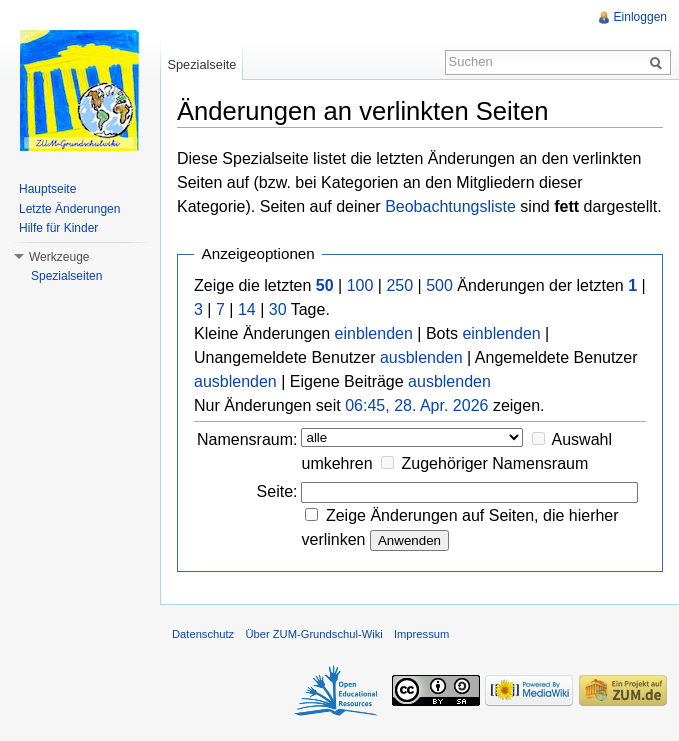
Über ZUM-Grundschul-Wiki (313, 634)
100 (360, 285)
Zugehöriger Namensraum (495, 463)
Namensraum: (247, 439)
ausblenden (421, 357)
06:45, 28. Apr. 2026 (416, 405)
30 (278, 309)
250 (399, 285)
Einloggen (640, 17)
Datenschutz (203, 634)
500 (439, 285)
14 (247, 309)
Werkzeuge (59, 257)
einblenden (374, 333)
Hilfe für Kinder (58, 228)
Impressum (421, 634)
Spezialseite (201, 64)
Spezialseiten (66, 276)
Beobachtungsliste (450, 206)
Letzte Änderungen (69, 209)
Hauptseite (47, 189)
